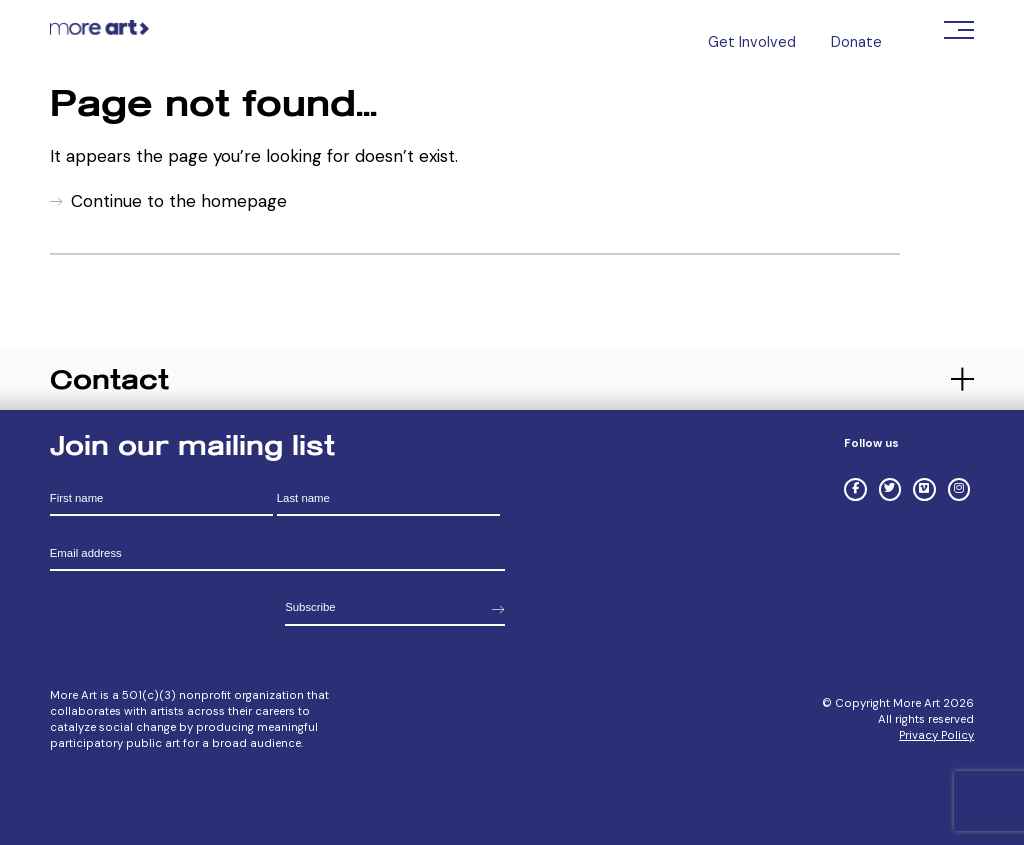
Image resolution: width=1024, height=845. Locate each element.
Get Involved (752, 42)
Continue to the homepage (179, 201)
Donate (856, 42)
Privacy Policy (936, 735)
